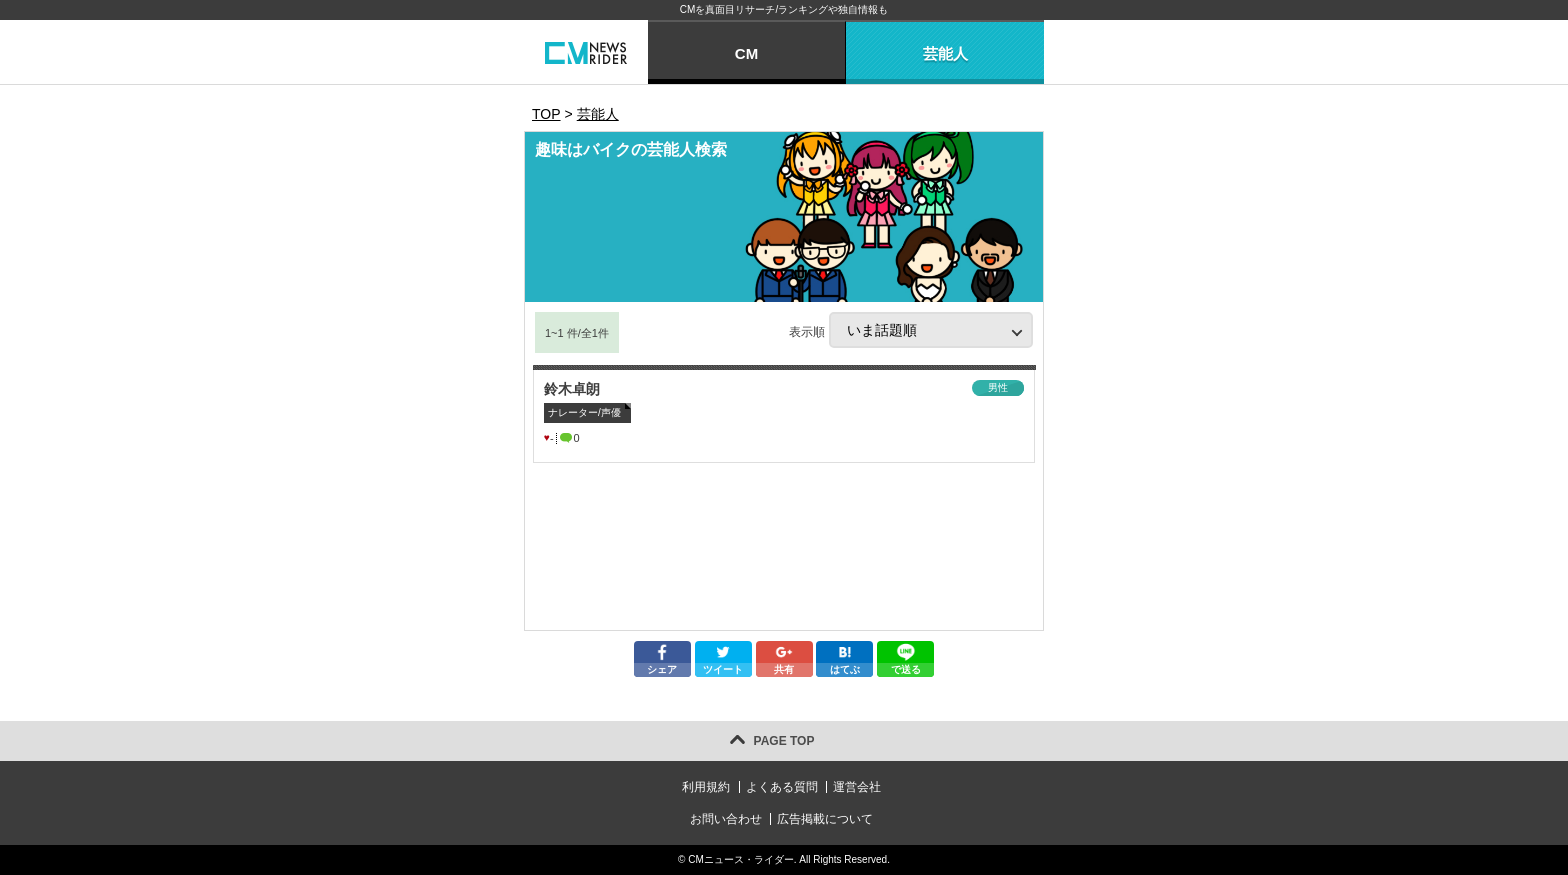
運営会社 (857, 787)
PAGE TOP (784, 741)
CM (746, 53)
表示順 (911, 330)
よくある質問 (782, 787)
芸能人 (945, 53)
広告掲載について (825, 819)
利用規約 (706, 787)
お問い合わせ (726, 819)
